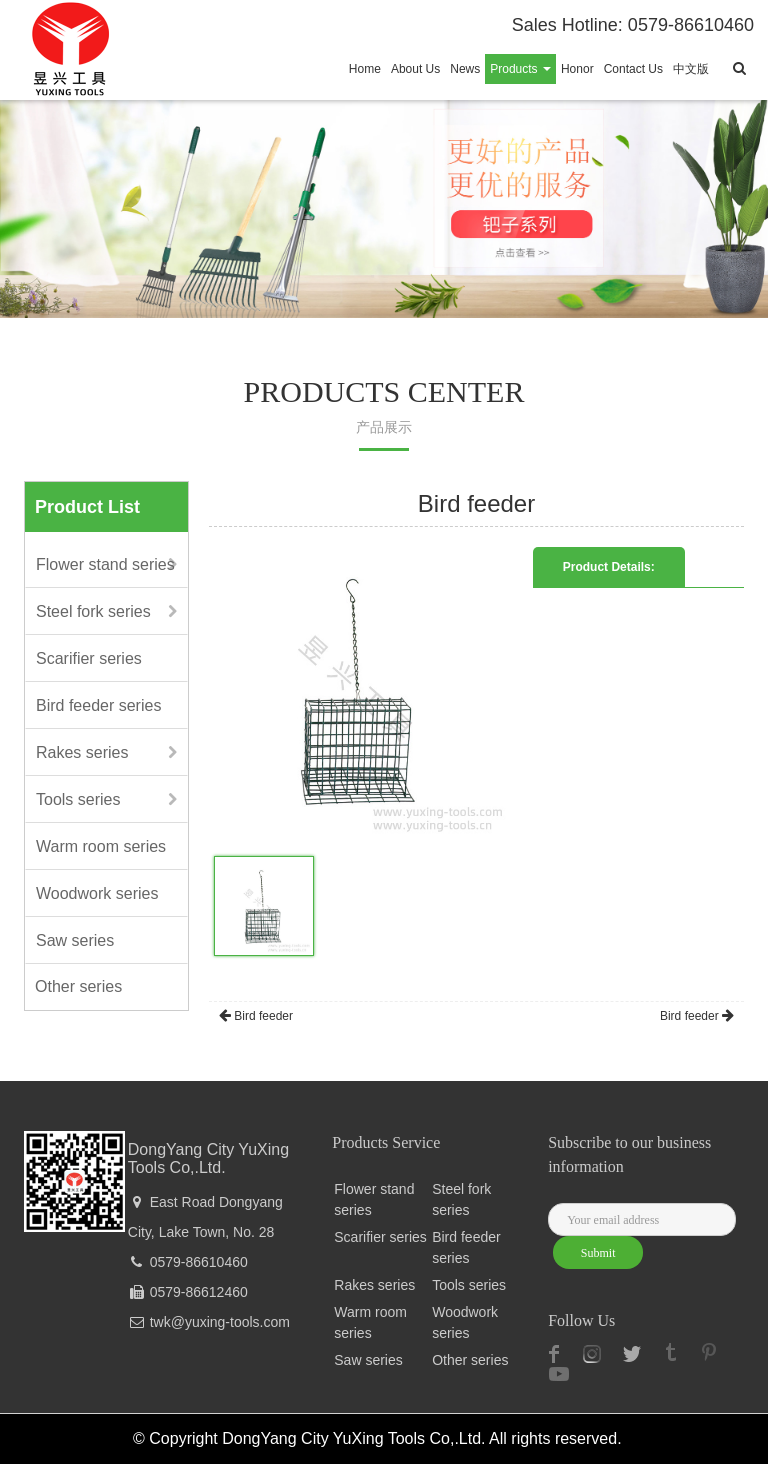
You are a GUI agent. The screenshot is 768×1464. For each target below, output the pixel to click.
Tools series (78, 799)
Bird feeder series (98, 705)
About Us (415, 69)
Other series (78, 986)
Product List (87, 507)
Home (365, 69)
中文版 (691, 69)
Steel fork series (93, 611)
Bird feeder (256, 1016)
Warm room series (101, 846)
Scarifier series (89, 658)
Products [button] (520, 69)
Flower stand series (105, 564)
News (465, 69)
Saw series (75, 940)
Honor (577, 69)
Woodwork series (97, 893)
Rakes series (82, 752)
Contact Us (633, 69)
